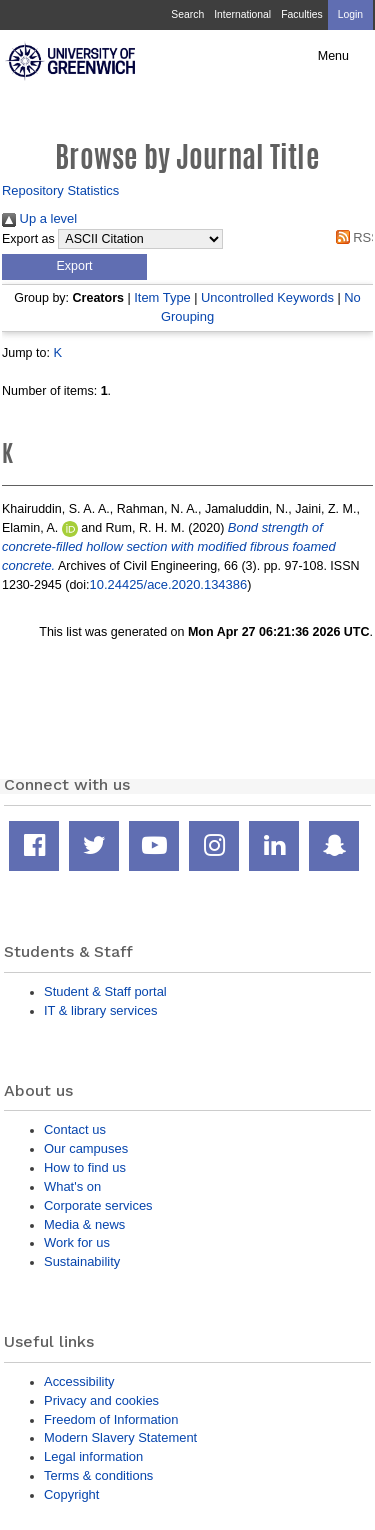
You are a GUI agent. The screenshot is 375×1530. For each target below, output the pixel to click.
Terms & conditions (98, 1475)
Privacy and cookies (101, 1400)
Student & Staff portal (105, 991)
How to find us (85, 1167)
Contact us (75, 1129)
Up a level (39, 218)
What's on (72, 1186)
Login (350, 14)
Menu (333, 56)
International (242, 14)
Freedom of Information (111, 1419)
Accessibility (79, 1381)
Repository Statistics (60, 190)
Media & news (84, 1224)
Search (187, 14)
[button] (74, 267)
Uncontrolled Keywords (267, 297)
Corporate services (98, 1205)
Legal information (93, 1456)
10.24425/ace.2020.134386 (169, 584)
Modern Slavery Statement (120, 1437)
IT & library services (100, 1010)
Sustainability (82, 1261)
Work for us (77, 1242)
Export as (28, 239)
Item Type (162, 297)
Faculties (301, 14)
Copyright (71, 1494)
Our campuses (86, 1148)
